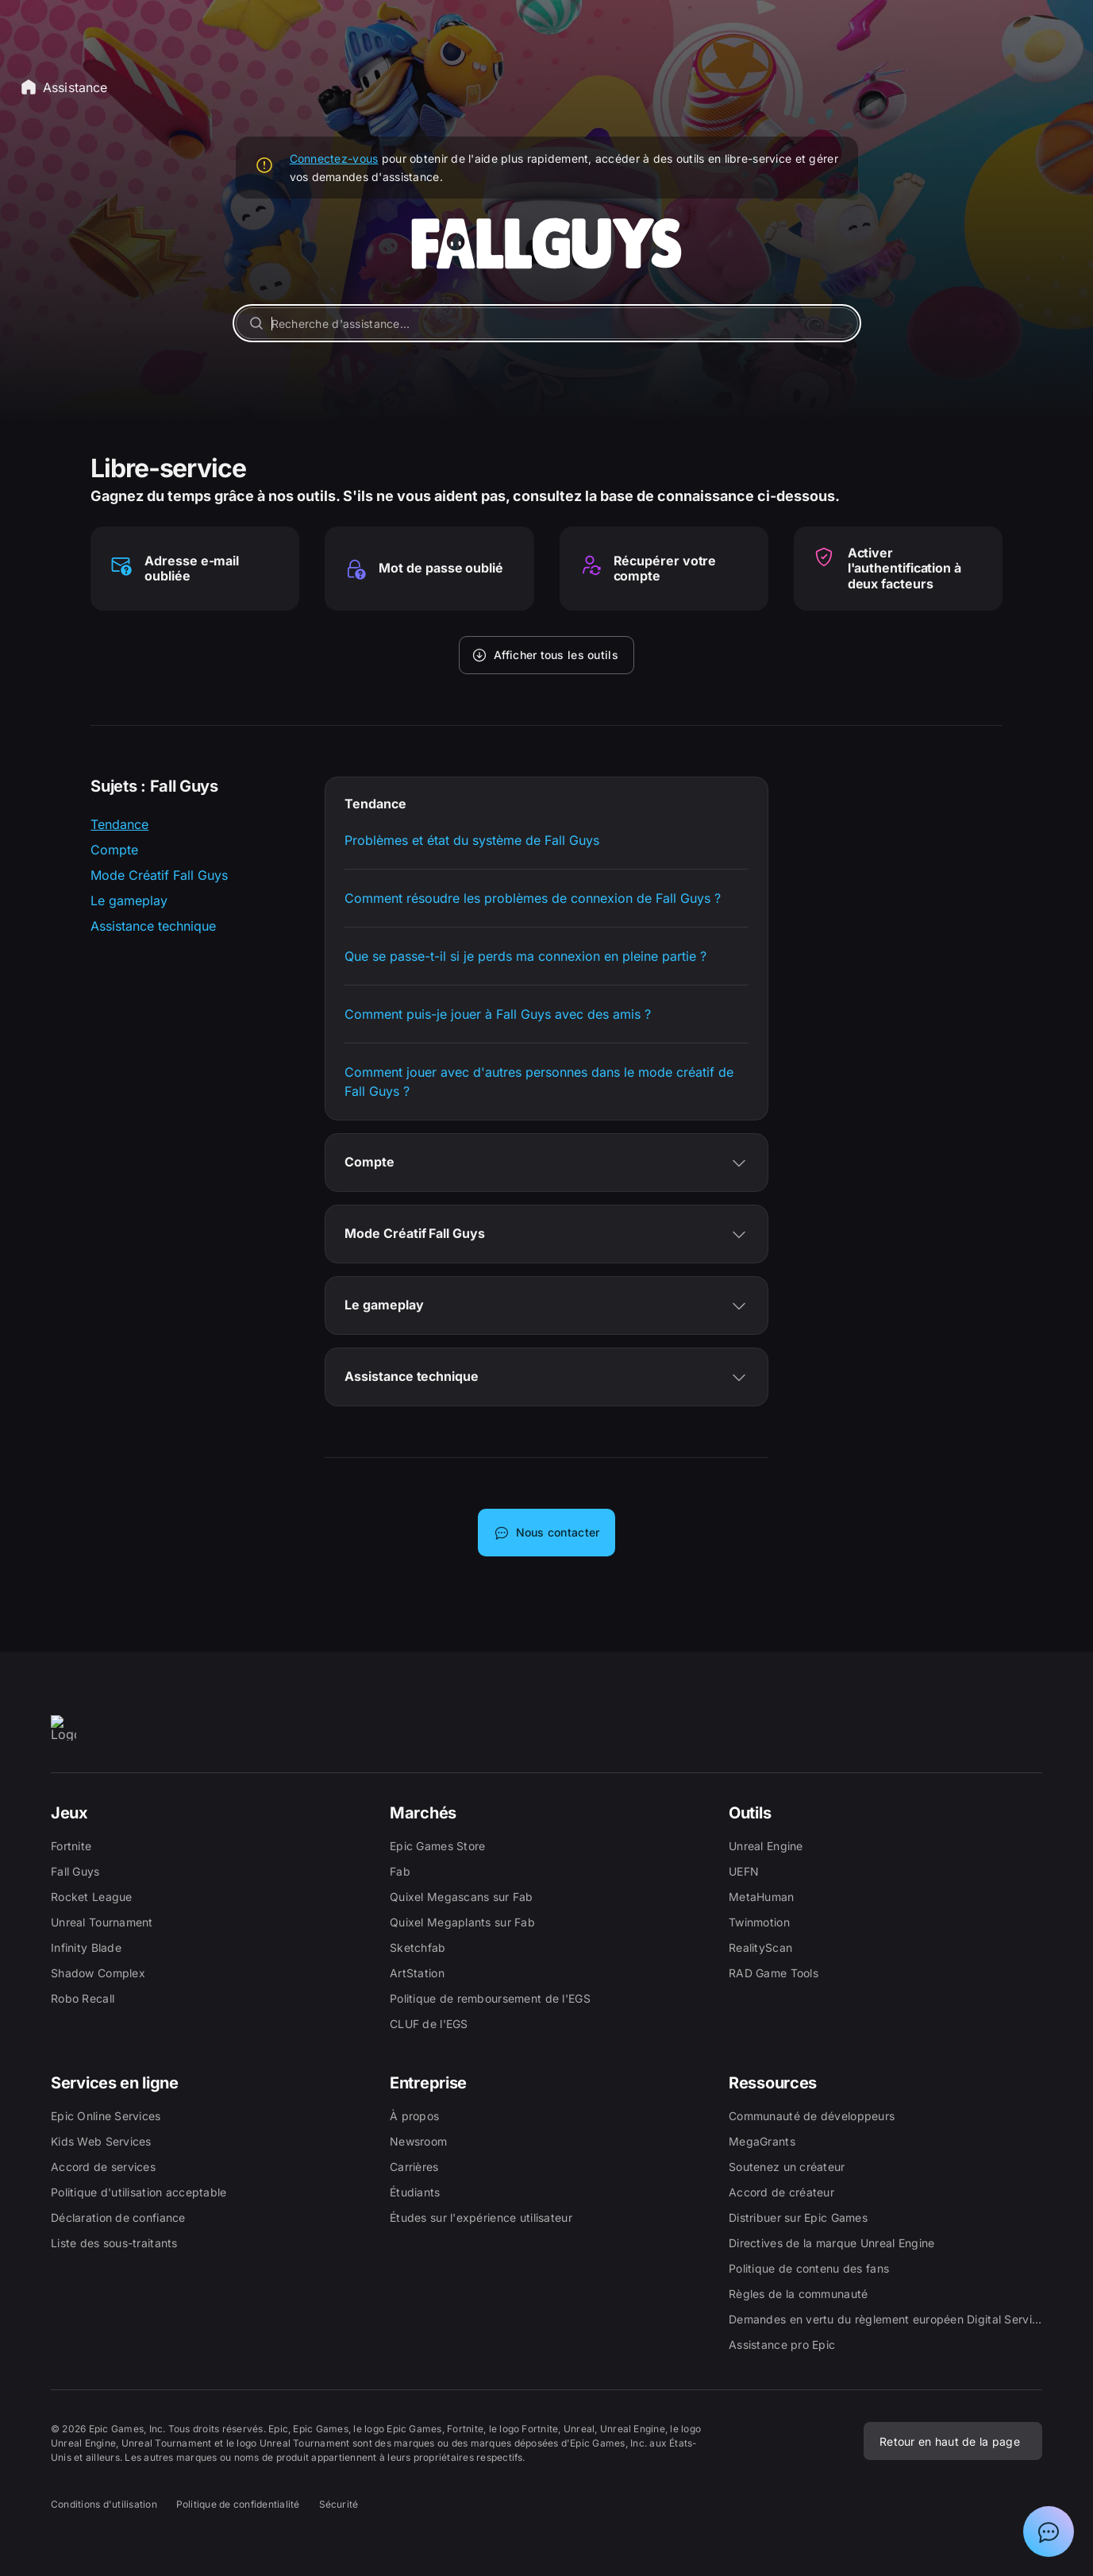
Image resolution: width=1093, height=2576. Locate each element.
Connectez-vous (334, 158)
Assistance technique (153, 926)
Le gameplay (128, 900)
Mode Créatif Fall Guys (159, 875)
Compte (114, 850)
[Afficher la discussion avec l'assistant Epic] (1048, 2531)
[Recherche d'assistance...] (547, 323)
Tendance (119, 824)
